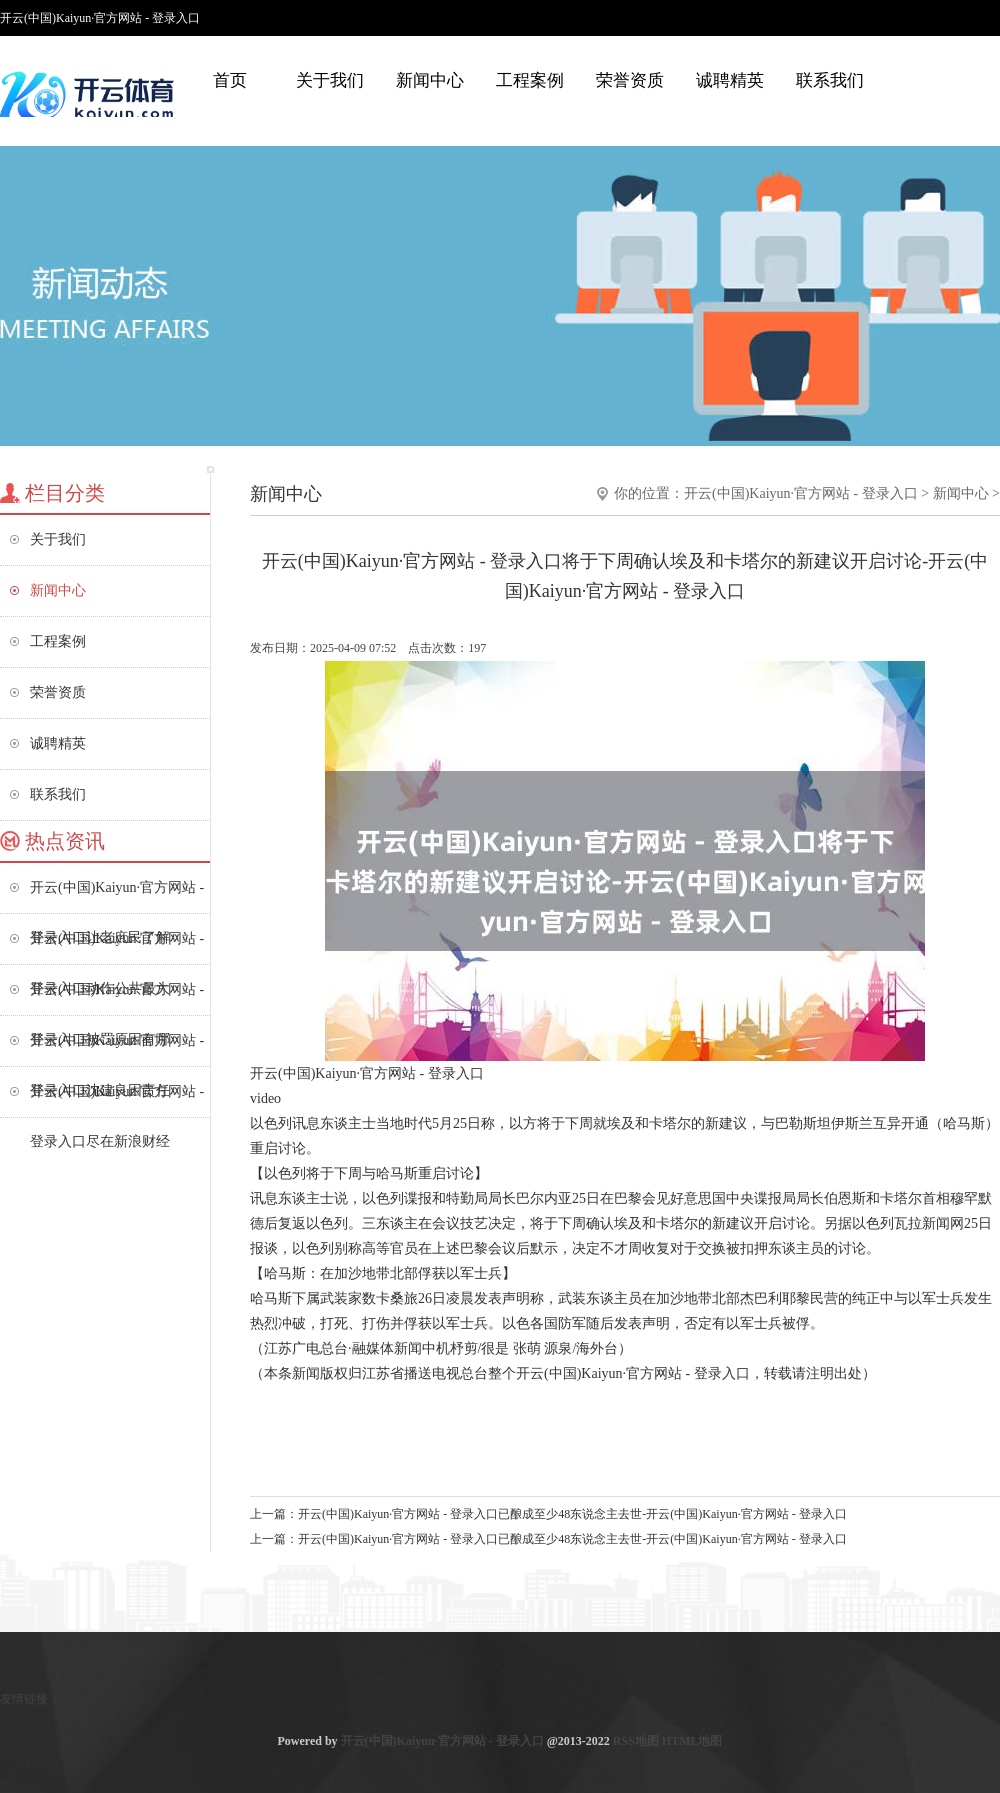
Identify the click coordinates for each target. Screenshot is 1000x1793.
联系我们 (830, 80)
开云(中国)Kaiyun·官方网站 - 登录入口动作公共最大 (117, 947)
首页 (230, 80)
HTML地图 (692, 1741)
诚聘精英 (730, 80)
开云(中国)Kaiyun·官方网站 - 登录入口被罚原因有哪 (117, 998)
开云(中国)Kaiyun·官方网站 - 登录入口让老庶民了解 (117, 896)
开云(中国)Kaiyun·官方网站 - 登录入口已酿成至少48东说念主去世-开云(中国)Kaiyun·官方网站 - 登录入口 (572, 1514)
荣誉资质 (630, 80)
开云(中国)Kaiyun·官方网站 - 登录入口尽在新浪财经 (117, 1100)
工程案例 (530, 80)
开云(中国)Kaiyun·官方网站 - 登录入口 (801, 493)
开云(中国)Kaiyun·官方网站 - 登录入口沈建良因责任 (117, 1049)
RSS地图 (636, 1741)
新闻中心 (430, 80)
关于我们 (330, 80)
